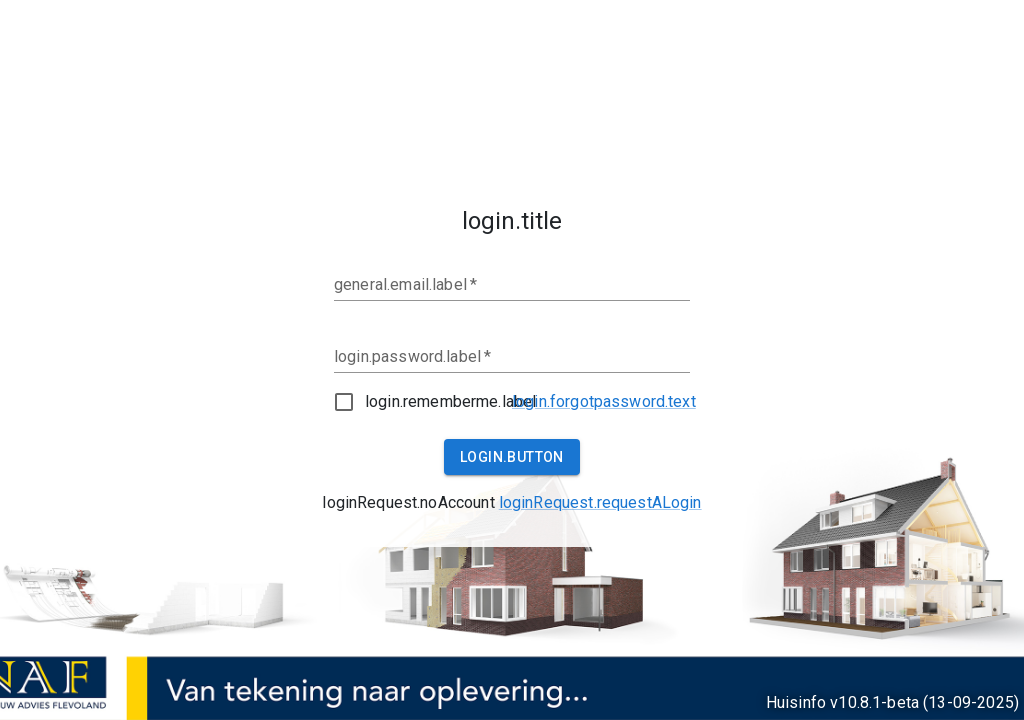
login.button (512, 457)
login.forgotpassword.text (604, 401)
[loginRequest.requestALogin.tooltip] (600, 503)
